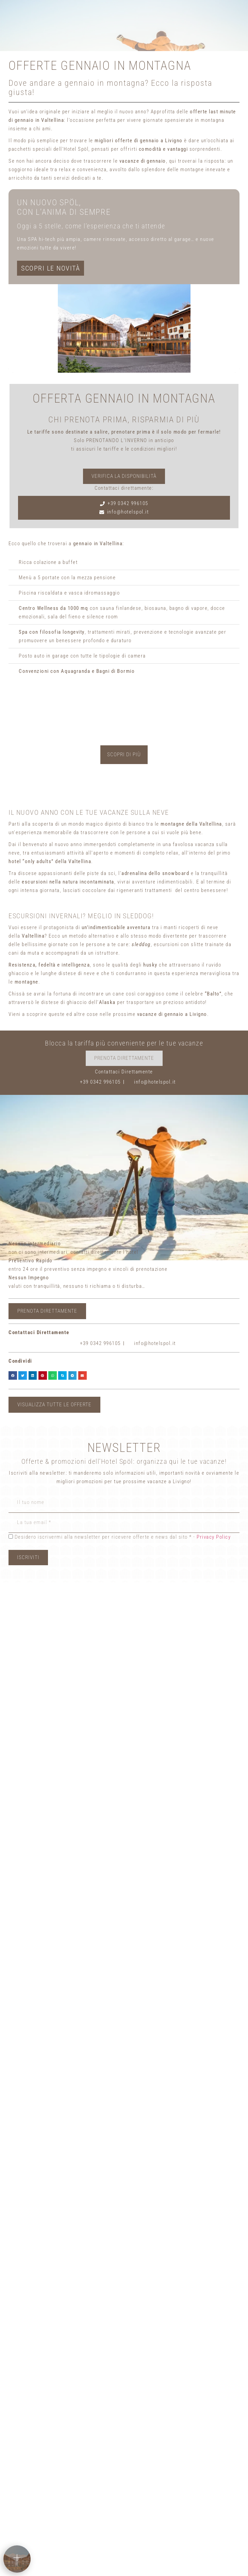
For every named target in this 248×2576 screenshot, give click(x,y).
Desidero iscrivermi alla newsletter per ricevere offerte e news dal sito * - (102, 1537)
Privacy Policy (214, 1537)
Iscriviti (28, 1557)
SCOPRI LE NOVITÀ (50, 268)
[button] (13, 1375)
